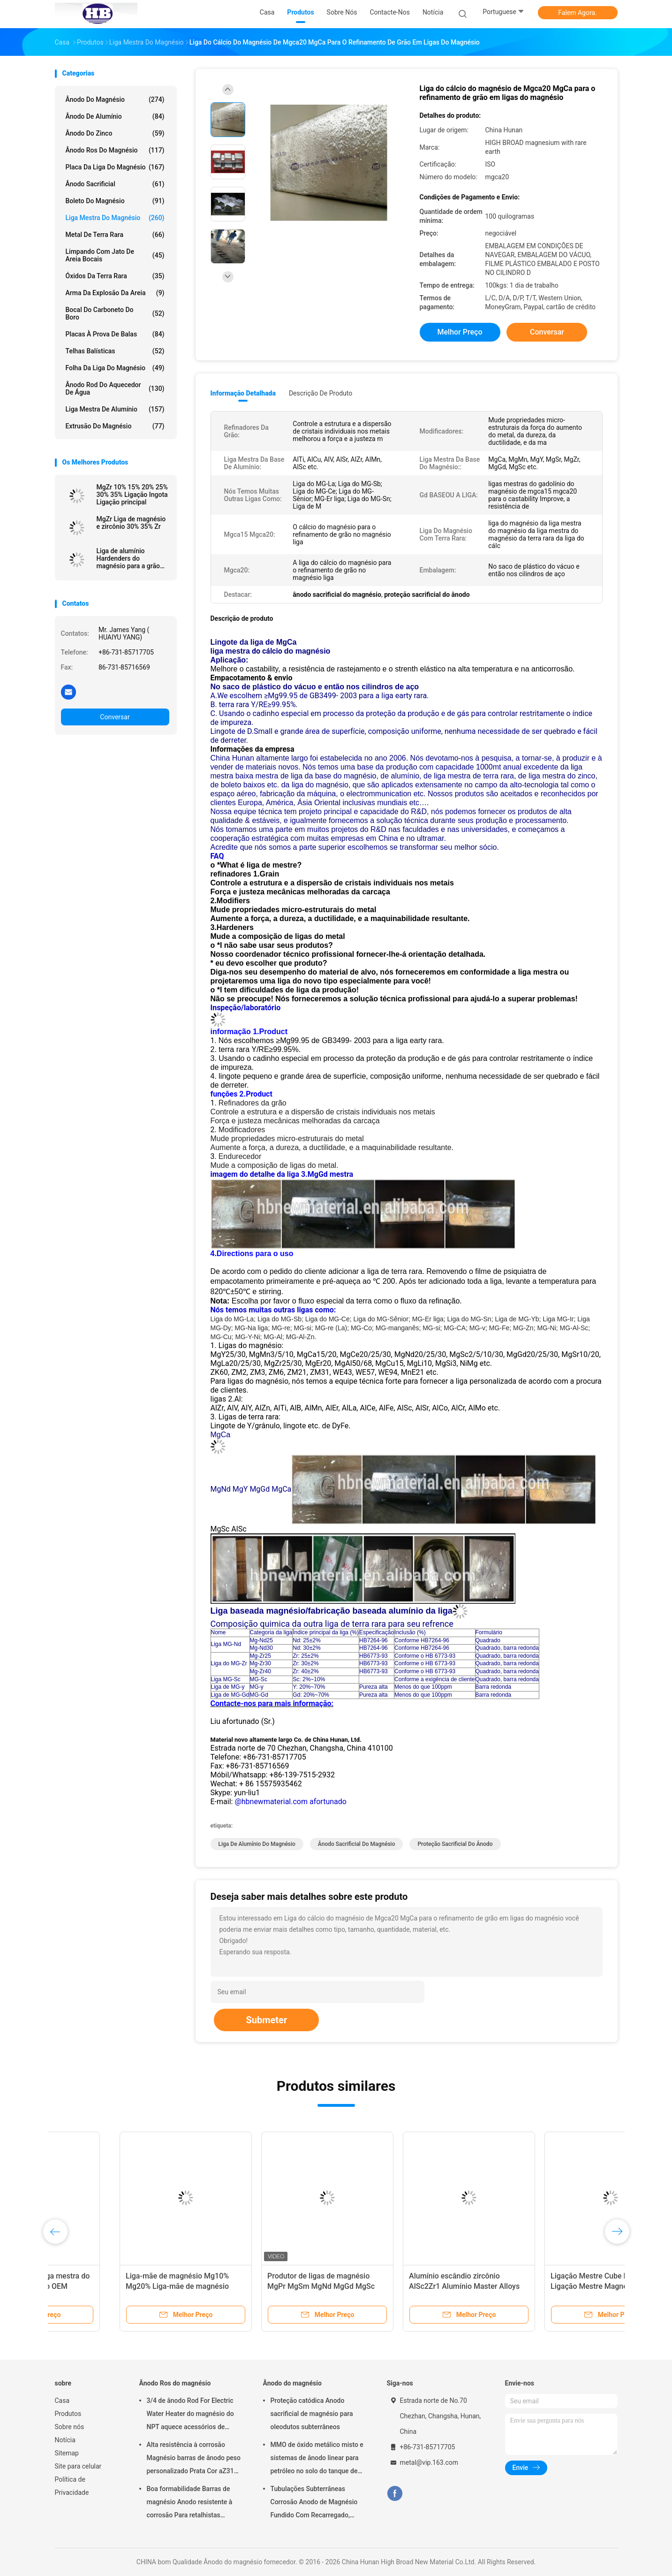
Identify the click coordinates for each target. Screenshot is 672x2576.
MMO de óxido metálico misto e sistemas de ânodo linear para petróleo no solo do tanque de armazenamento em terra (317, 2459)
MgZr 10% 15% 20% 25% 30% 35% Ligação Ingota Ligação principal (132, 494)
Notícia (65, 2440)
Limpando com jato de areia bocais (115, 255)
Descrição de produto (320, 393)
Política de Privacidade (72, 2486)
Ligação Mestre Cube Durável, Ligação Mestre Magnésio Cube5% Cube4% (544, 2286)
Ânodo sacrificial (115, 184)
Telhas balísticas (115, 351)
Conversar (114, 717)
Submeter (266, 2020)
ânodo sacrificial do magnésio (356, 1844)
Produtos (68, 2413)
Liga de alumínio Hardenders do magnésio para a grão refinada (128, 558)
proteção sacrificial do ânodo (454, 1844)
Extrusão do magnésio (115, 426)
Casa (62, 2400)
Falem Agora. (577, 12)
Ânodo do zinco (115, 133)
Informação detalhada (243, 393)
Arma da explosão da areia (115, 292)
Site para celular (78, 2466)
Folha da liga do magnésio (115, 368)
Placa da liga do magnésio (115, 167)
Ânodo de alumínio (115, 116)
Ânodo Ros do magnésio (115, 150)
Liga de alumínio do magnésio (257, 1844)
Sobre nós (69, 2427)
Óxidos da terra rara (115, 276)
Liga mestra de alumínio (115, 409)
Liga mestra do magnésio (115, 217)
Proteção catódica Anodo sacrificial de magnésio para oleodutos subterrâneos (312, 2414)
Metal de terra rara (115, 234)
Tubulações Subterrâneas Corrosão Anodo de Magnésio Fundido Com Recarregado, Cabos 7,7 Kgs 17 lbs (314, 2503)
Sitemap (67, 2453)
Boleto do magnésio (115, 201)
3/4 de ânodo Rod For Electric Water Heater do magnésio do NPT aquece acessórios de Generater (190, 2415)
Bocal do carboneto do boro (115, 313)
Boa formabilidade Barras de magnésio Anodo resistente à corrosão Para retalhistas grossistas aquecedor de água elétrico (191, 2503)
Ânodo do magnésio (115, 99)
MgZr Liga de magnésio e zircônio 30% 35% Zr (131, 522)
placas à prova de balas (115, 334)
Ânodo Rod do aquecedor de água (115, 388)
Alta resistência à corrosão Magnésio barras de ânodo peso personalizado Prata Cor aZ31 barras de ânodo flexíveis (194, 2459)
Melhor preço (460, 332)
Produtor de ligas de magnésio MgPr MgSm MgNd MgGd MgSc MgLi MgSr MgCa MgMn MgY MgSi (262, 2286)
